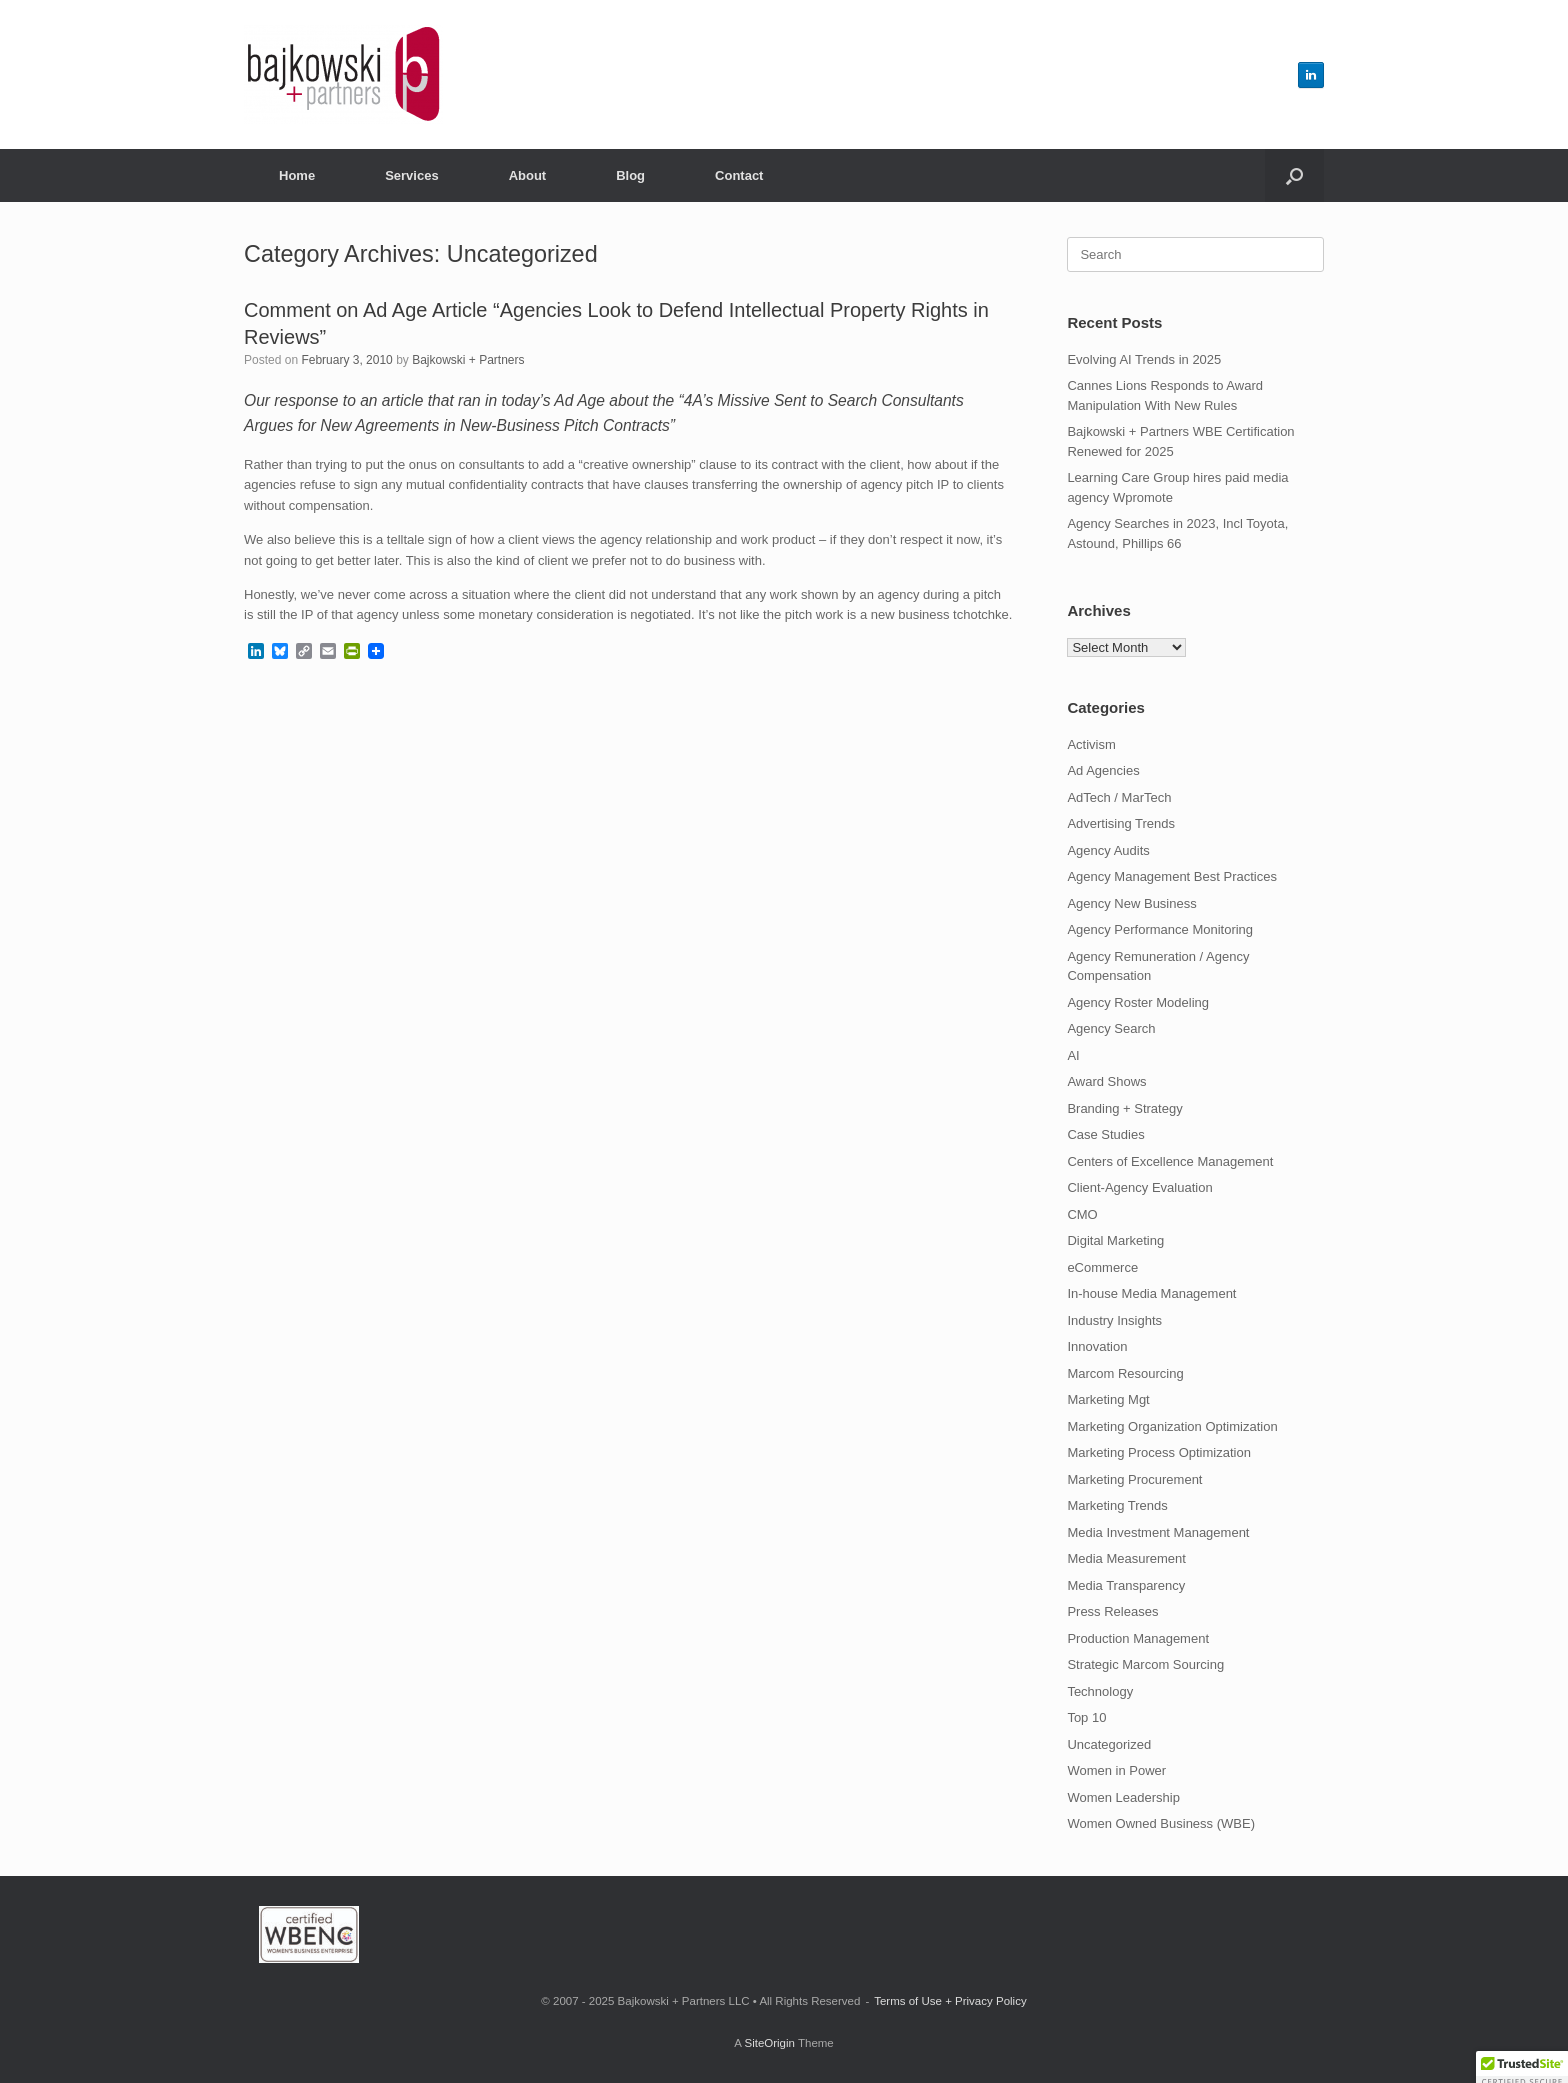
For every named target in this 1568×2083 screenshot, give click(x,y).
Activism (1091, 744)
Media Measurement (1126, 1558)
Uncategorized (1109, 1744)
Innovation (1097, 1346)
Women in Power (1116, 1770)
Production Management (1138, 1638)
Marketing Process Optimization (1159, 1452)
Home (297, 175)
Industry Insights (1114, 1320)
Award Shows (1106, 1081)
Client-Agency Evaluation (1139, 1187)
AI (1073, 1055)
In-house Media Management (1151, 1293)
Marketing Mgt (1108, 1399)
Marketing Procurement (1134, 1479)
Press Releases (1112, 1611)
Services (412, 175)
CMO (1082, 1214)
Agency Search (1111, 1028)
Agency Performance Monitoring (1160, 929)
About (528, 175)
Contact (739, 175)
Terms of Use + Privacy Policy (950, 2001)
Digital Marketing (1115, 1240)
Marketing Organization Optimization (1172, 1426)
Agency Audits (1108, 850)
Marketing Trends (1117, 1505)
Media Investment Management (1158, 1532)
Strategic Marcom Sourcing (1145, 1664)
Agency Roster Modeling (1138, 1002)
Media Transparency (1126, 1585)
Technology (1100, 1691)
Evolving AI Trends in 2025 (1144, 359)
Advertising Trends (1121, 823)
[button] (1294, 175)
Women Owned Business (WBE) (1161, 1823)
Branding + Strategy (1124, 1108)
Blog (630, 175)
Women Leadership (1123, 1797)
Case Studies (1105, 1134)
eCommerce (1102, 1267)
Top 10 (1086, 1717)
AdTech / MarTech (1119, 797)
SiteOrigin (769, 2043)
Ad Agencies (1103, 770)
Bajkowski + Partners (468, 360)
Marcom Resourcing (1125, 1373)
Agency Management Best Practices (1172, 876)
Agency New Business (1131, 903)
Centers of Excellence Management (1170, 1161)
